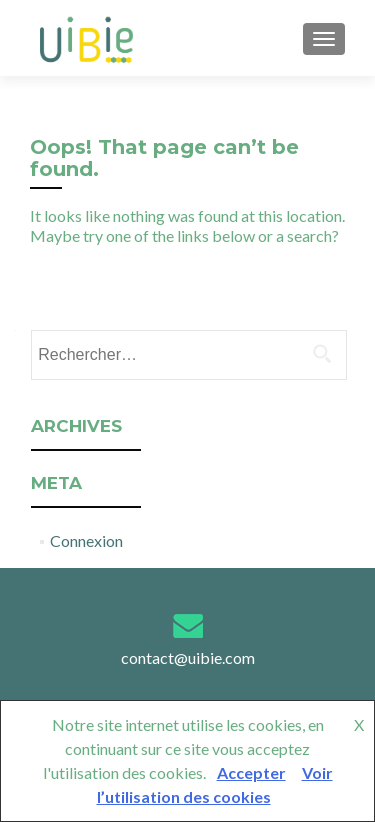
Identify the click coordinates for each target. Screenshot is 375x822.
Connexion (86, 540)
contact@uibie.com (188, 657)
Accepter (251, 772)
